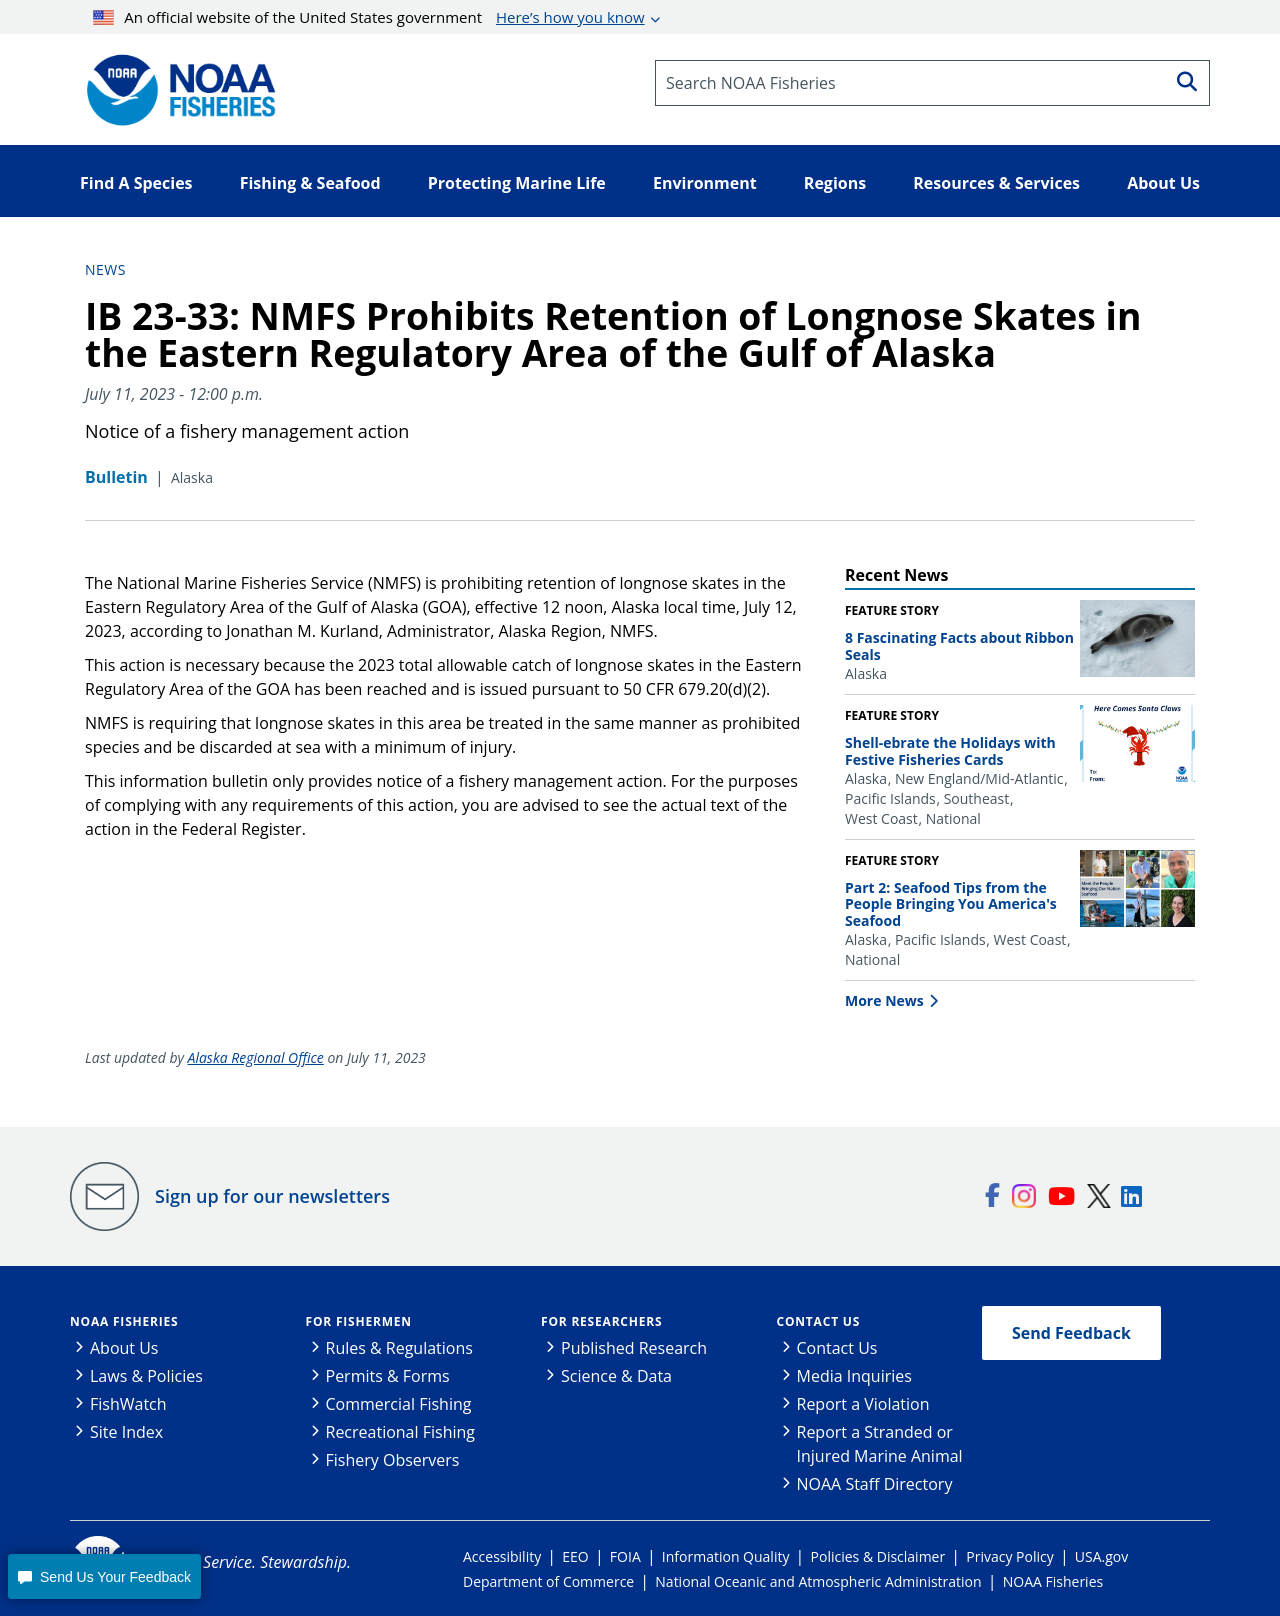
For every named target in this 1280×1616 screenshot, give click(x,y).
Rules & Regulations (399, 1348)
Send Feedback (1071, 1333)
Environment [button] (705, 183)
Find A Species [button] (136, 183)
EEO (575, 1556)
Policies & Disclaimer (878, 1556)
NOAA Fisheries (124, 1321)
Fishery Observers (393, 1460)
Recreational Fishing (400, 1432)
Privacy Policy (1009, 1556)
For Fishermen (359, 1321)
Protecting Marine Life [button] (517, 183)
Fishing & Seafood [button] (310, 183)
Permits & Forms (388, 1376)
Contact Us (819, 1321)
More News (884, 1000)
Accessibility (502, 1556)
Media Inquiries (854, 1376)
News (105, 269)
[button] (104, 1576)
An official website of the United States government (369, 17)
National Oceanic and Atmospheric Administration (818, 1581)
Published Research (634, 1348)
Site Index (126, 1432)
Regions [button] (835, 183)
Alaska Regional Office (256, 1057)
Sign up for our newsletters (272, 1196)
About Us (124, 1348)
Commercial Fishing (399, 1404)
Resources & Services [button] (996, 183)
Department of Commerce (548, 1581)
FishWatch (128, 1404)
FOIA (625, 1556)
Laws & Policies (146, 1376)
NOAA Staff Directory (875, 1484)
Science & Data (616, 1376)
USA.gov (1101, 1556)
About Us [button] (1163, 183)
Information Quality (726, 1556)
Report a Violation (863, 1404)
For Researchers (601, 1321)
